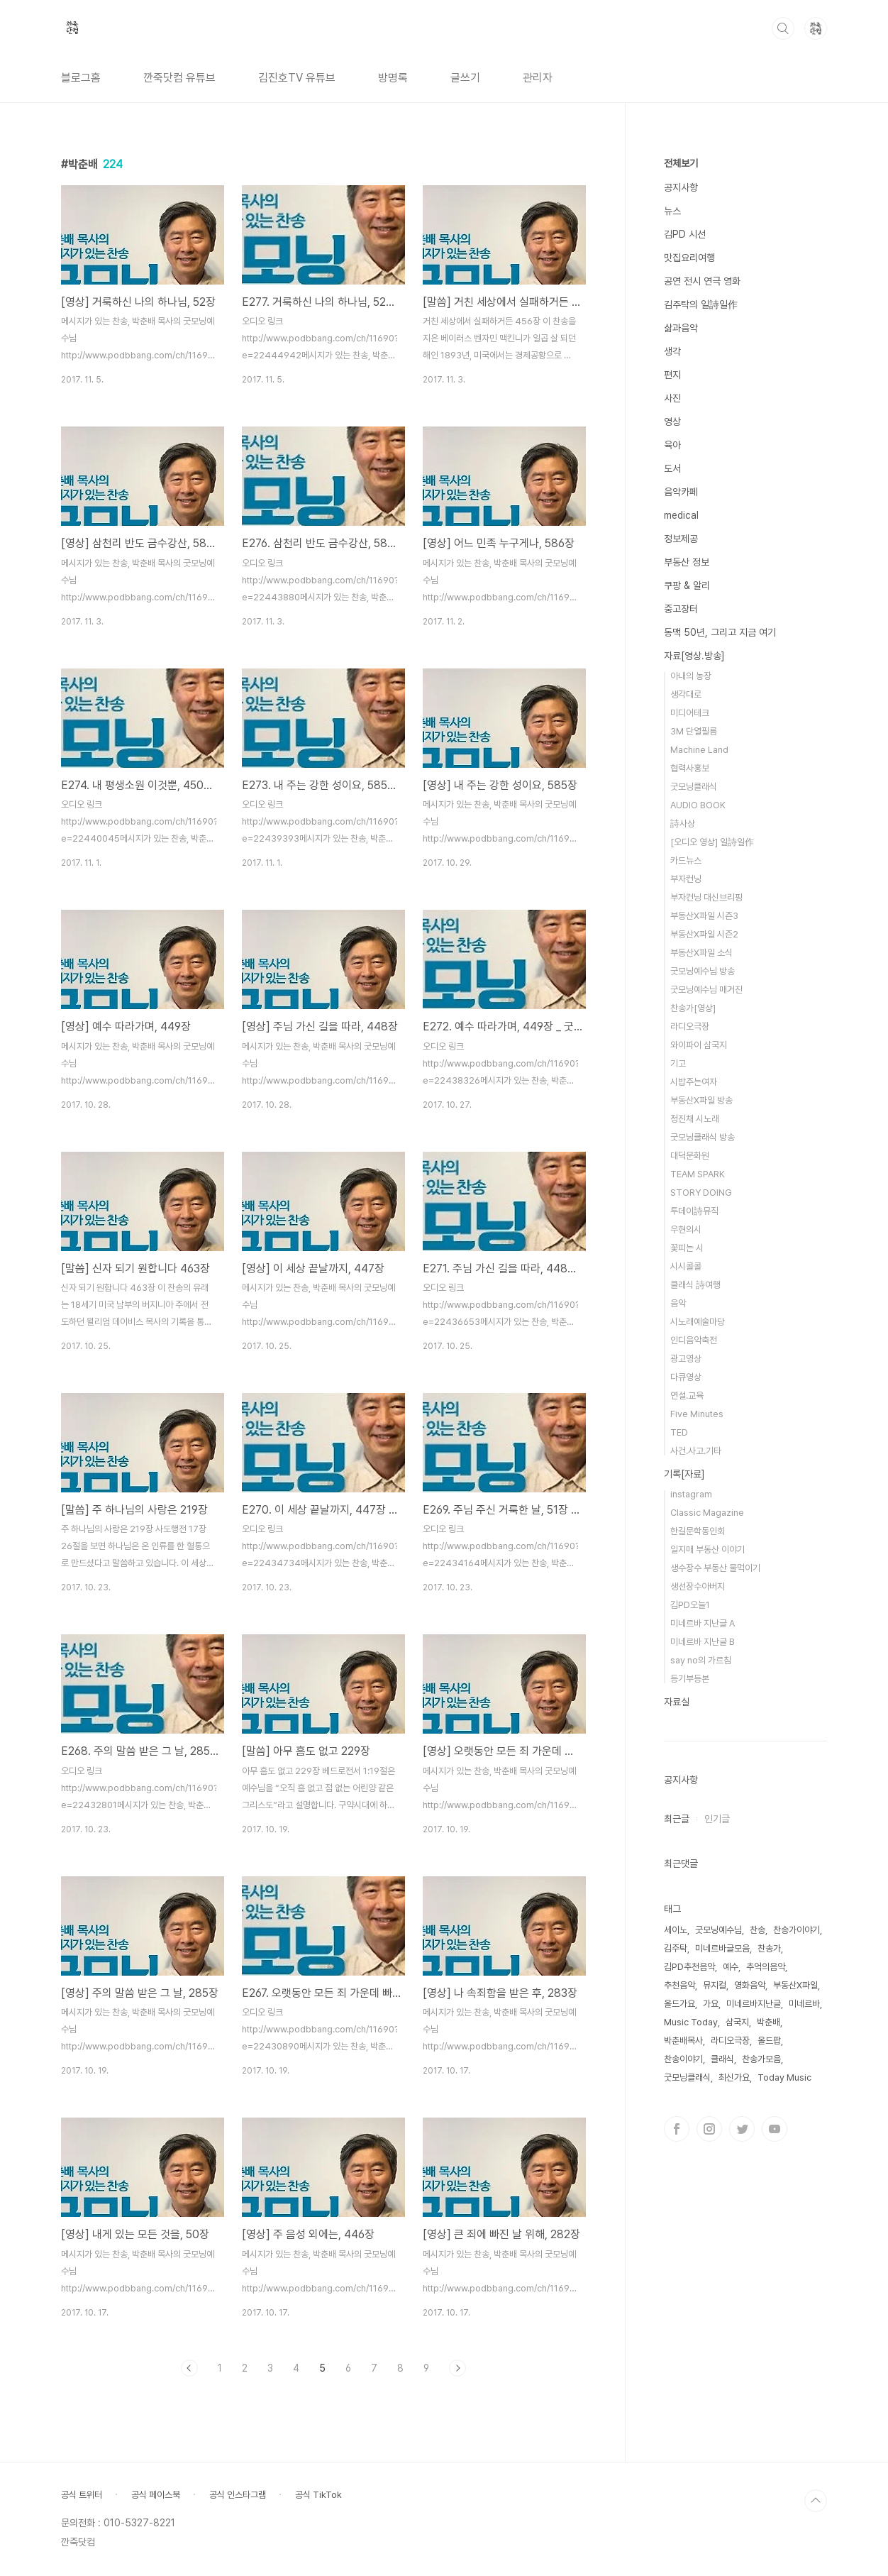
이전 (189, 2368)
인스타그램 (709, 2129)
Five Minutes (696, 1414)
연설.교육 (687, 1395)
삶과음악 (681, 328)
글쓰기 (465, 77)
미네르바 (804, 2003)
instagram (691, 1494)
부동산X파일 (795, 1985)
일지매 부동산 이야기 (707, 1549)
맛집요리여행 (689, 257)
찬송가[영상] (693, 1008)
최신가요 (734, 2077)
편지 (672, 374)
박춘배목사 (683, 2040)
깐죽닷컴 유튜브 (179, 77)
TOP (815, 2500)
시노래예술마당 (697, 1321)
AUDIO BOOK (698, 805)
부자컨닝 (685, 879)
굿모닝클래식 (693, 786)
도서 (672, 468)
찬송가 (769, 1948)
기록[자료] (684, 1474)
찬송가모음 (761, 2059)
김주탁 (675, 1948)
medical (681, 515)
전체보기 (681, 163)
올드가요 (679, 2003)
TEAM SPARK (697, 1174)
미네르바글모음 (722, 1948)
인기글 (717, 1818)
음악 (678, 1303)
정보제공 (681, 538)
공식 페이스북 (155, 2494)
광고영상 (685, 1358)
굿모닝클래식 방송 (702, 1137)
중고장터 (681, 609)
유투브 (774, 2129)
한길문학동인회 (697, 1531)
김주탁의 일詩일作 (701, 304)
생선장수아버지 (697, 1586)
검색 (783, 28)
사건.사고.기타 (695, 1451)
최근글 (676, 1818)
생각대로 (685, 694)
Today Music (784, 2077)
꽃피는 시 (687, 1248)
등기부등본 (689, 1678)
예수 (730, 1966)
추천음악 (679, 1985)
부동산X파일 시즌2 (704, 934)
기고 (678, 1063)
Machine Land (699, 749)
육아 (672, 445)
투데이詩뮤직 (694, 1211)
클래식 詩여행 (695, 1284)
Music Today (691, 2022)
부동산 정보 (686, 562)
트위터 (742, 2129)
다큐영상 (685, 1377)
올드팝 (769, 2040)
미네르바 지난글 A (702, 1623)
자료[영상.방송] (694, 655)
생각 (672, 351)
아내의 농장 (690, 676)
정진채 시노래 (694, 1118)
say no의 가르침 (700, 1660)
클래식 (722, 2059)
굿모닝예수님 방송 (702, 971)
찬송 (757, 1930)
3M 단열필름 (693, 731)
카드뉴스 (685, 860)
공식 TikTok (318, 2494)
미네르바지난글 (753, 2003)
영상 (672, 421)
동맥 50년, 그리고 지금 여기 (720, 632)
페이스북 (676, 2129)
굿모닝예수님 (718, 1930)
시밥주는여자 (693, 1082)
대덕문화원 (689, 1155)
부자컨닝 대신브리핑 (706, 897)
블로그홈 (81, 77)
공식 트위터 (81, 2494)
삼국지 (737, 2022)
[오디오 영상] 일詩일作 (712, 842)
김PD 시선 (685, 234)
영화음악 (749, 1985)
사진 (672, 398)
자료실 (676, 1701)
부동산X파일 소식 (701, 952)
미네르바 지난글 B (702, 1641)
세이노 (675, 1930)
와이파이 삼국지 (698, 1045)
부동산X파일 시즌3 (704, 915)
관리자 (538, 77)
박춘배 (768, 2022)
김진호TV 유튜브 (296, 77)
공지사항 (681, 187)
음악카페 (681, 491)
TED (679, 1432)
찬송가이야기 (796, 1930)
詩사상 (682, 823)
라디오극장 (689, 1026)
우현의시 (685, 1229)
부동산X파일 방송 (701, 1100)
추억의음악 (765, 1966)
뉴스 (672, 210)
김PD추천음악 (689, 1966)
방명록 (393, 77)
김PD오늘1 (690, 1605)
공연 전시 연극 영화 (702, 281)
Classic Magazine (707, 1512)
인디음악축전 (693, 1340)
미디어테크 (689, 713)
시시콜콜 (685, 1266)
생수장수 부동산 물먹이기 (715, 1568)
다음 (457, 2368)
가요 (710, 2003)
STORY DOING (701, 1192)
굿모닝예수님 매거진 (706, 989)
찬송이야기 (683, 2059)
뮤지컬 (714, 1985)
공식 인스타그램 (237, 2494)
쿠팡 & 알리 (687, 585)
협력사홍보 (689, 768)
